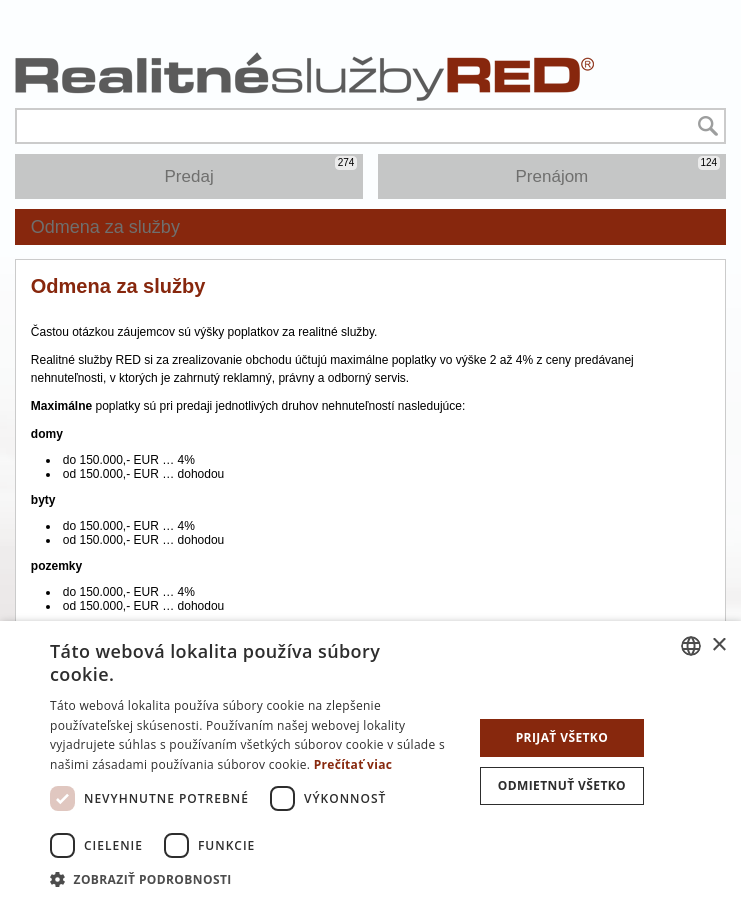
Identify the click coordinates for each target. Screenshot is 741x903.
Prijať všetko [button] (562, 737)
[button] (255, 878)
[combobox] (691, 646)
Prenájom (618, 171)
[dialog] (370, 762)
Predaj (261, 171)
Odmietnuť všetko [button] (562, 785)
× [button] (718, 645)
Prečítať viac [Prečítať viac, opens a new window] (353, 764)
